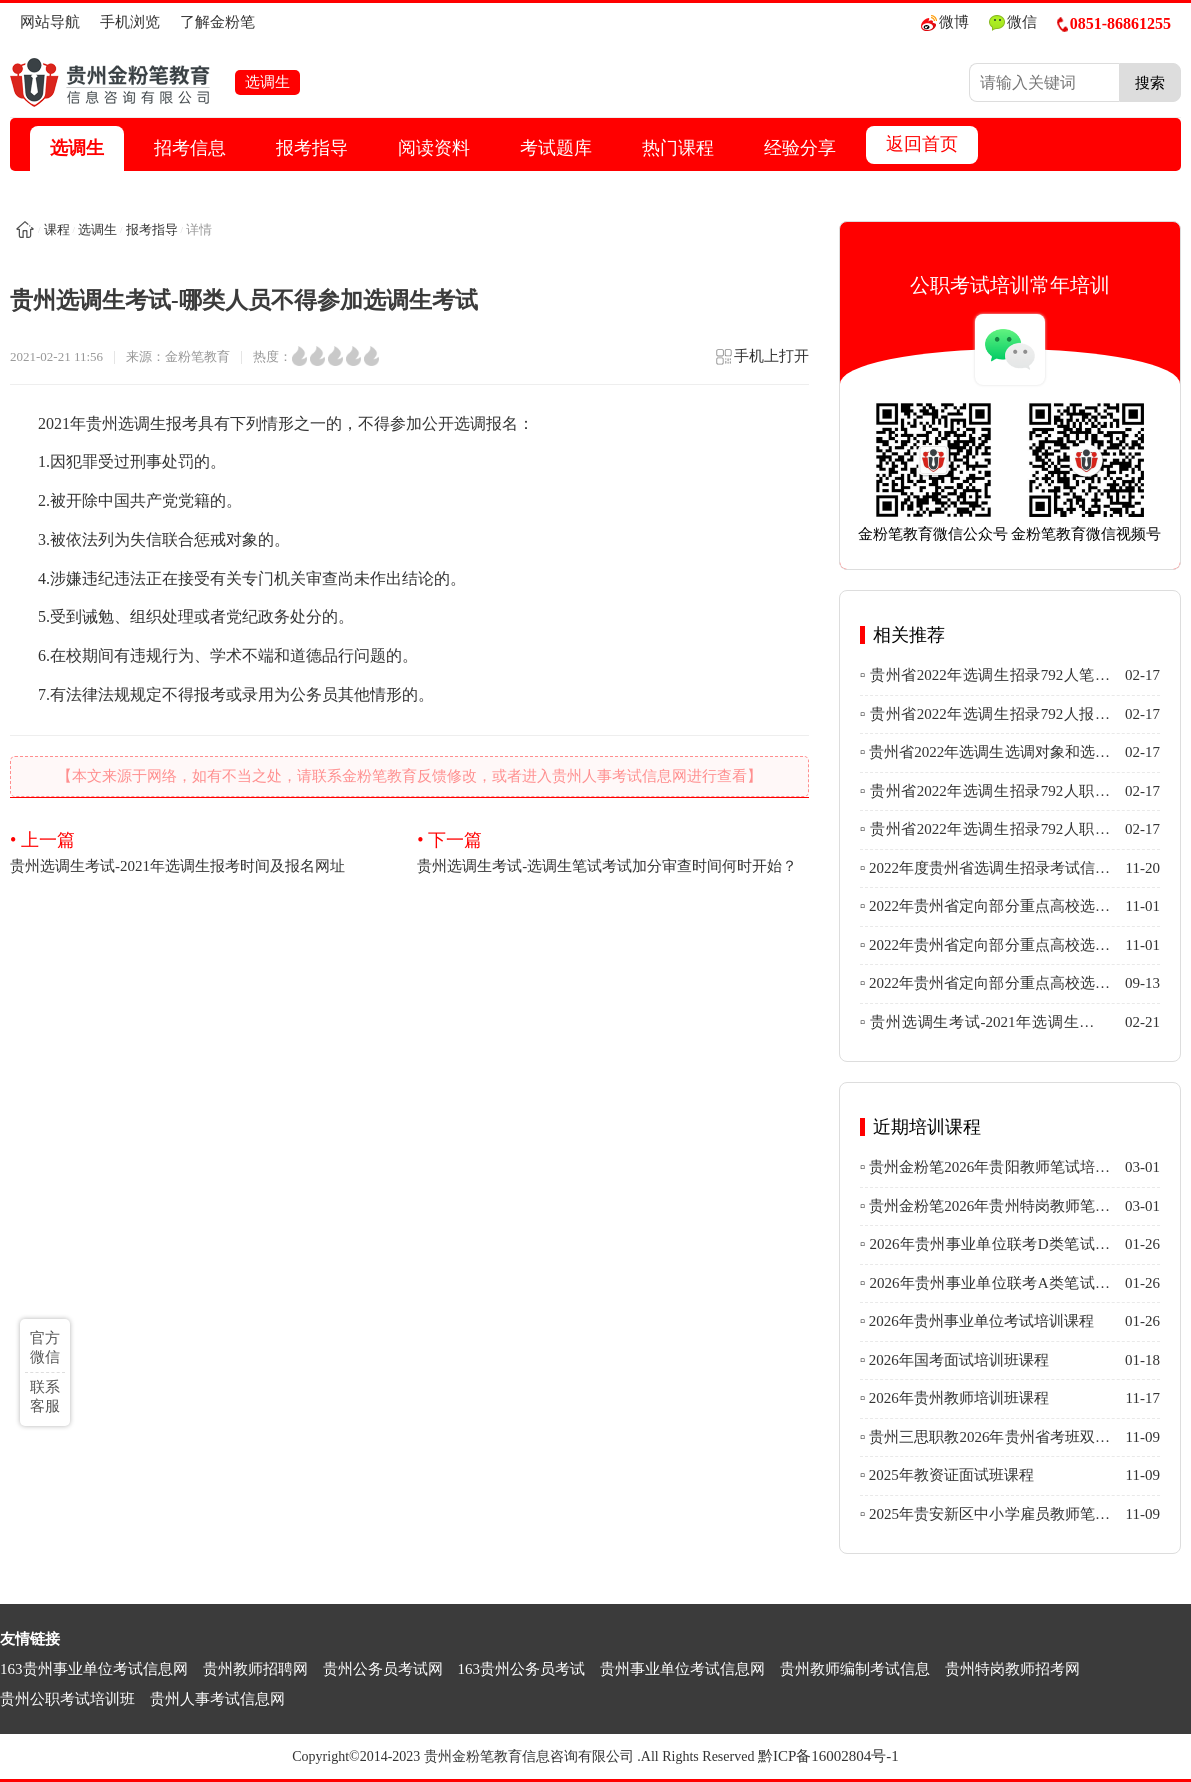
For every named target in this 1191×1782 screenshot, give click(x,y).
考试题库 (556, 148)
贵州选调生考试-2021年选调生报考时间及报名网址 (205, 851)
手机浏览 (130, 22)
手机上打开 (761, 362)
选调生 (77, 148)
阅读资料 (434, 148)
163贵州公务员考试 (522, 1669)
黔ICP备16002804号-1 (828, 1756)
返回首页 (922, 144)
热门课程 (678, 148)
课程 (57, 229)
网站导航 (50, 22)
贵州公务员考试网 (383, 1669)
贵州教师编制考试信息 (855, 1669)
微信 (1013, 22)
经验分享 (800, 148)
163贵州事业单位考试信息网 (94, 1669)
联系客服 (45, 1396)
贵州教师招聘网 (255, 1669)
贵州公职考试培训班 (67, 1699)
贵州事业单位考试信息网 (682, 1669)
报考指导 (312, 148)
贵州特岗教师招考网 (1012, 1669)
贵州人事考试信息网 (217, 1699)
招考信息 (190, 148)
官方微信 (45, 1347)
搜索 (1150, 82)
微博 (945, 22)
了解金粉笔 (217, 22)
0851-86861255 (1114, 23)
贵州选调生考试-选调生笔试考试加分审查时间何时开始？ (612, 851)
